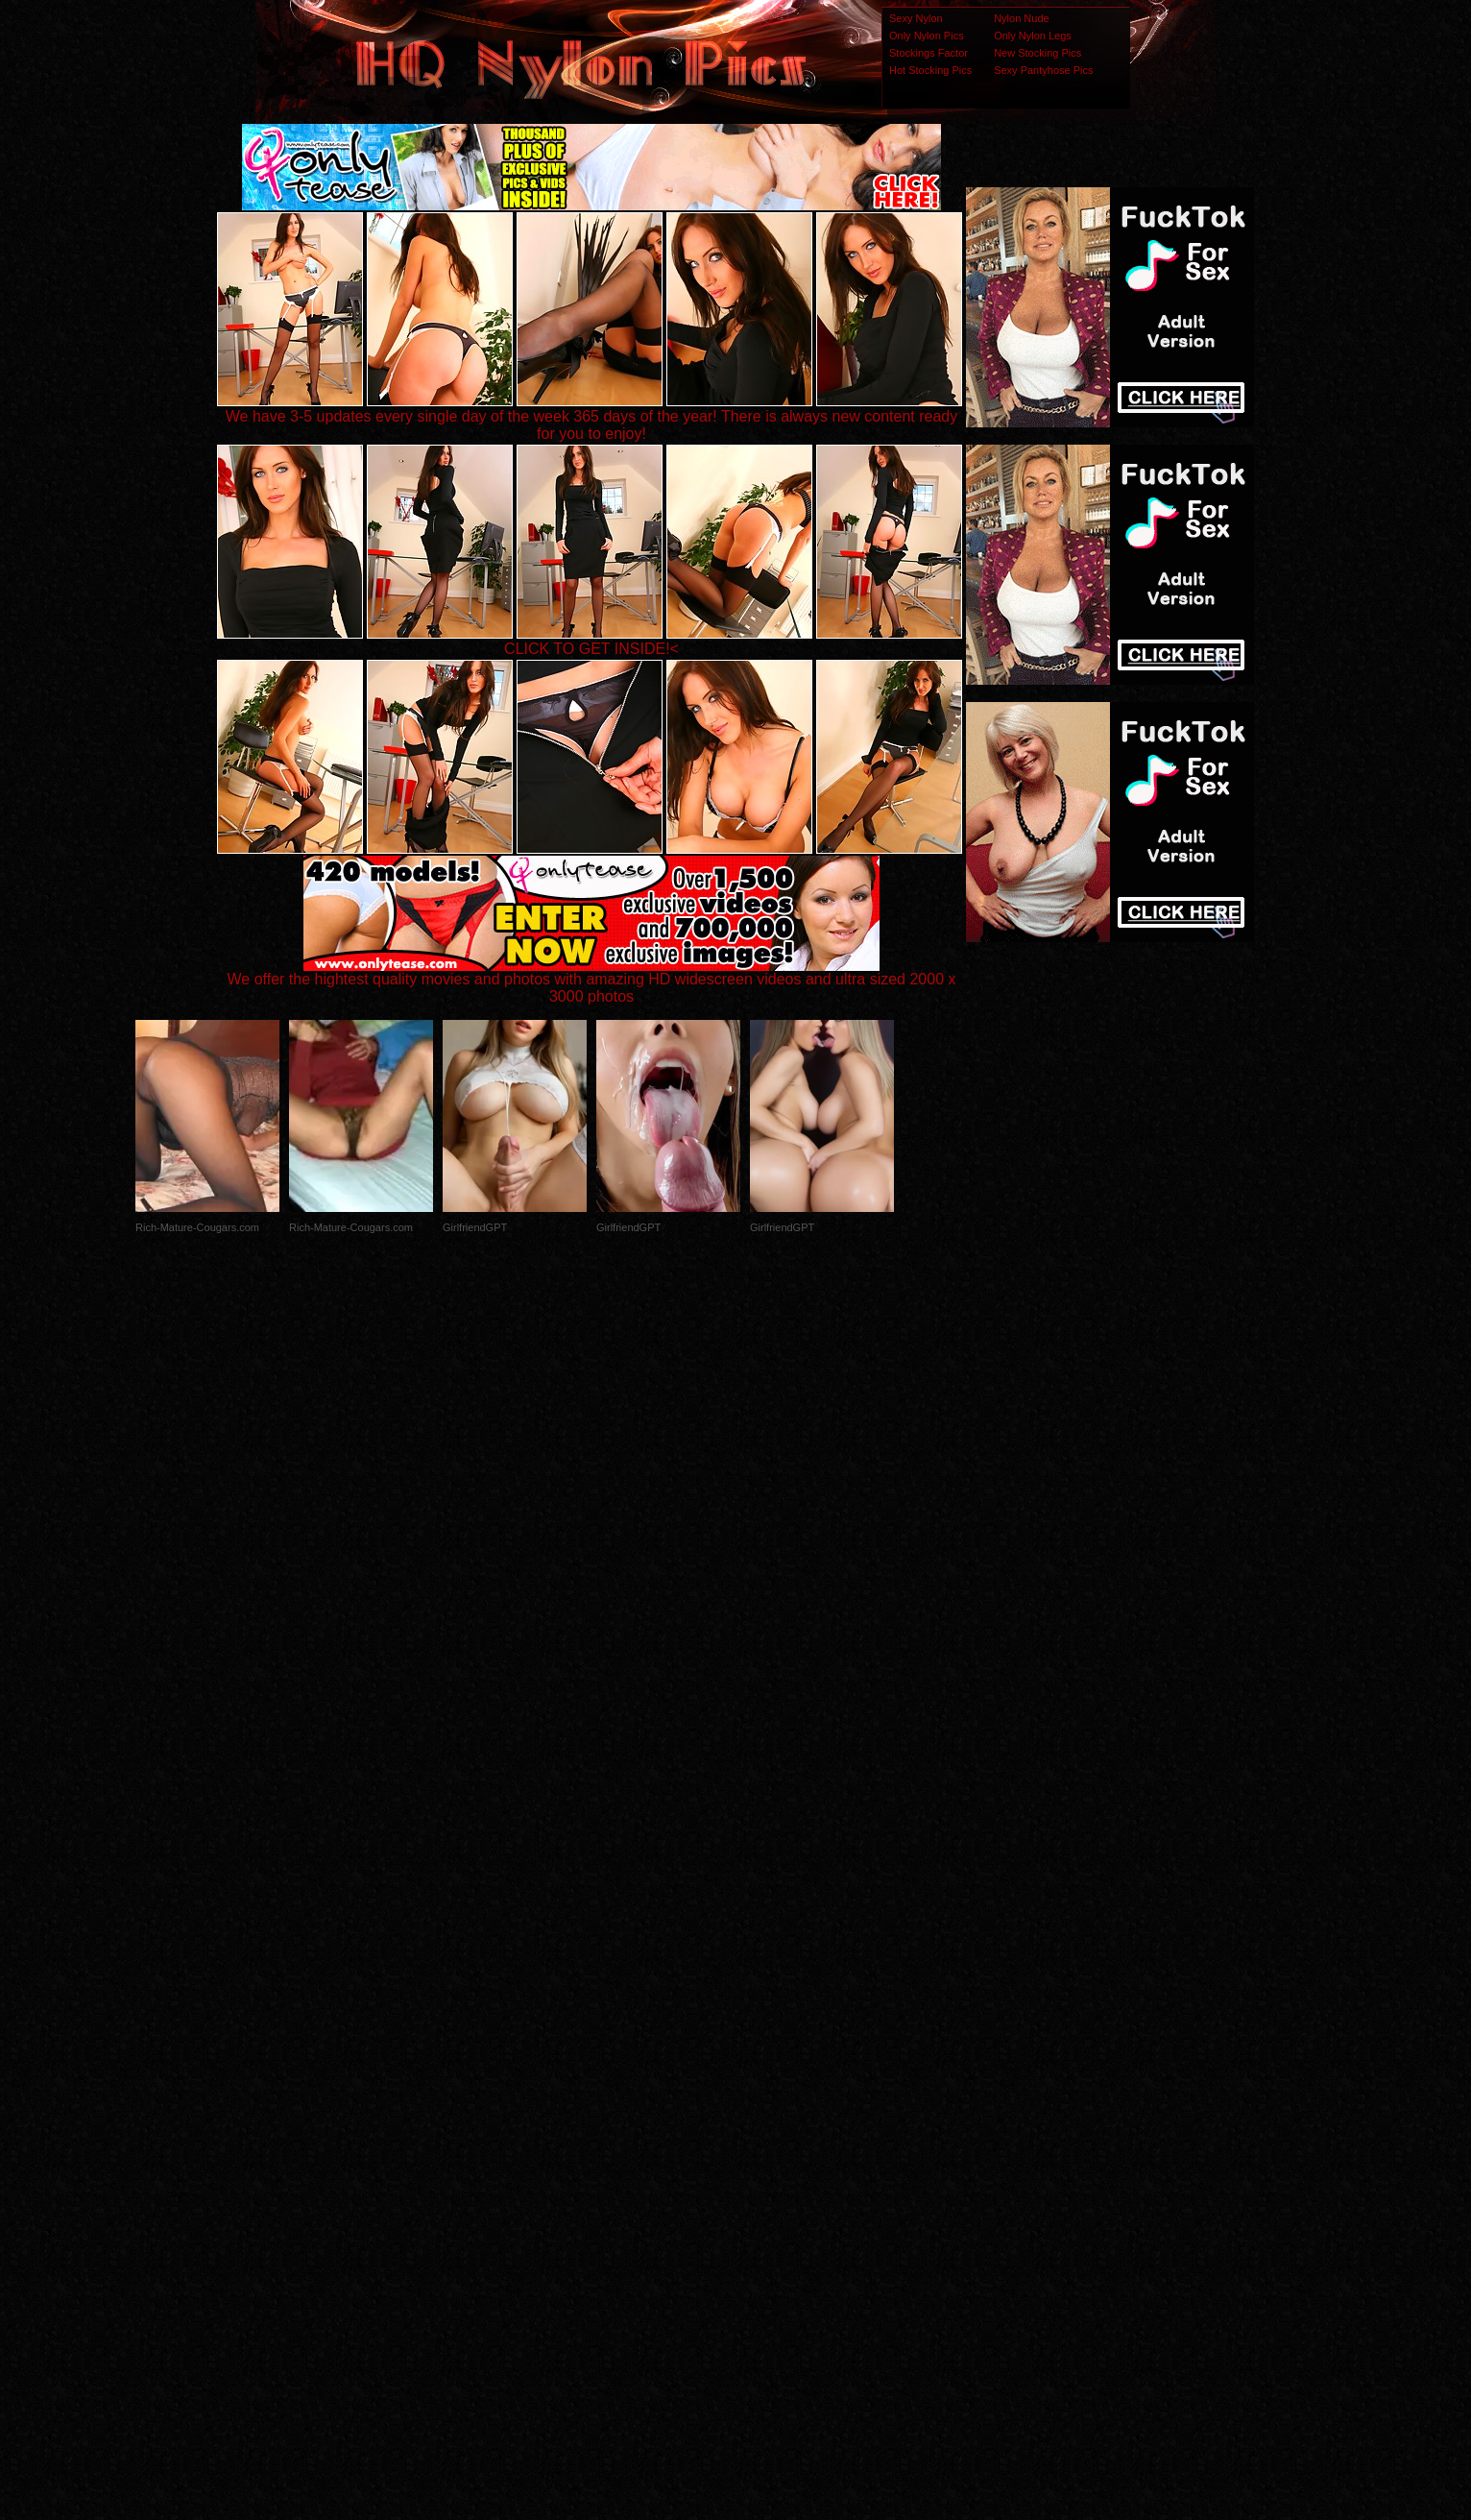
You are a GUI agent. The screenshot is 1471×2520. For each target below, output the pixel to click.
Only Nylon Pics (926, 35)
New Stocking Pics (1037, 53)
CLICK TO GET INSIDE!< (591, 649)
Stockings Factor (928, 53)
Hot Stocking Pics (930, 70)
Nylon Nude (1021, 18)
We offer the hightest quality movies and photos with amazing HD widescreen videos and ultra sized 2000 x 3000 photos (592, 981)
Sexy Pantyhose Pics (1043, 70)
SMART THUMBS (770, 2139)
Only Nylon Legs (1033, 35)
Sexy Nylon (916, 18)
